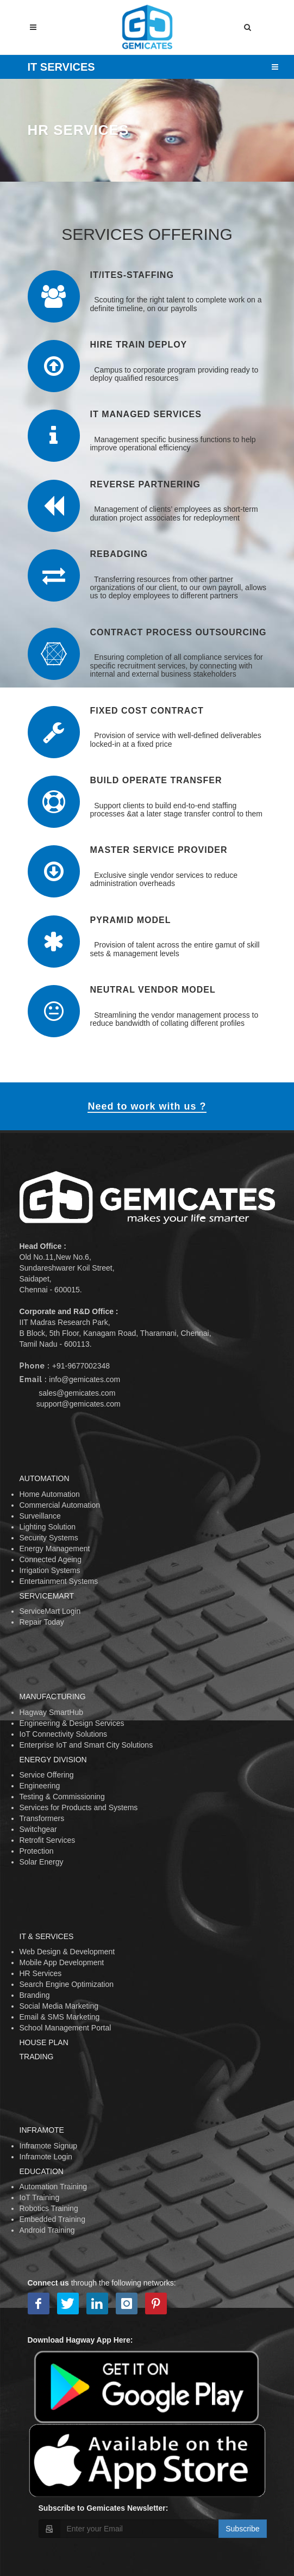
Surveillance (40, 1516)
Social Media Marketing (59, 2006)
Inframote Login (46, 2156)
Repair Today (42, 1622)
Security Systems (49, 1537)
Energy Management (55, 1548)
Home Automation (50, 1494)
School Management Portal (65, 2027)
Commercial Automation (60, 1505)
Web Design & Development (67, 1951)
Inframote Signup (49, 2145)
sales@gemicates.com (77, 1393)
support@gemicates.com (78, 1404)
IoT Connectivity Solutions (64, 1734)
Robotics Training (49, 2208)
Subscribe (242, 2528)
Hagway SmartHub (52, 1712)
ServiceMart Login (50, 1611)
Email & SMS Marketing (60, 2017)
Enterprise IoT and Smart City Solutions (86, 1745)
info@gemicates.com (84, 1379)
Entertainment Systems (59, 1581)
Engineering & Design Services (72, 1723)
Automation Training (53, 2186)
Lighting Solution (48, 1526)
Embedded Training (52, 2219)
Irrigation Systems (50, 1570)
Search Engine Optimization (67, 1984)
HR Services (41, 1973)
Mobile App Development (62, 1962)
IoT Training (40, 2197)
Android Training (47, 2230)
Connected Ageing (51, 1559)
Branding (35, 1995)
